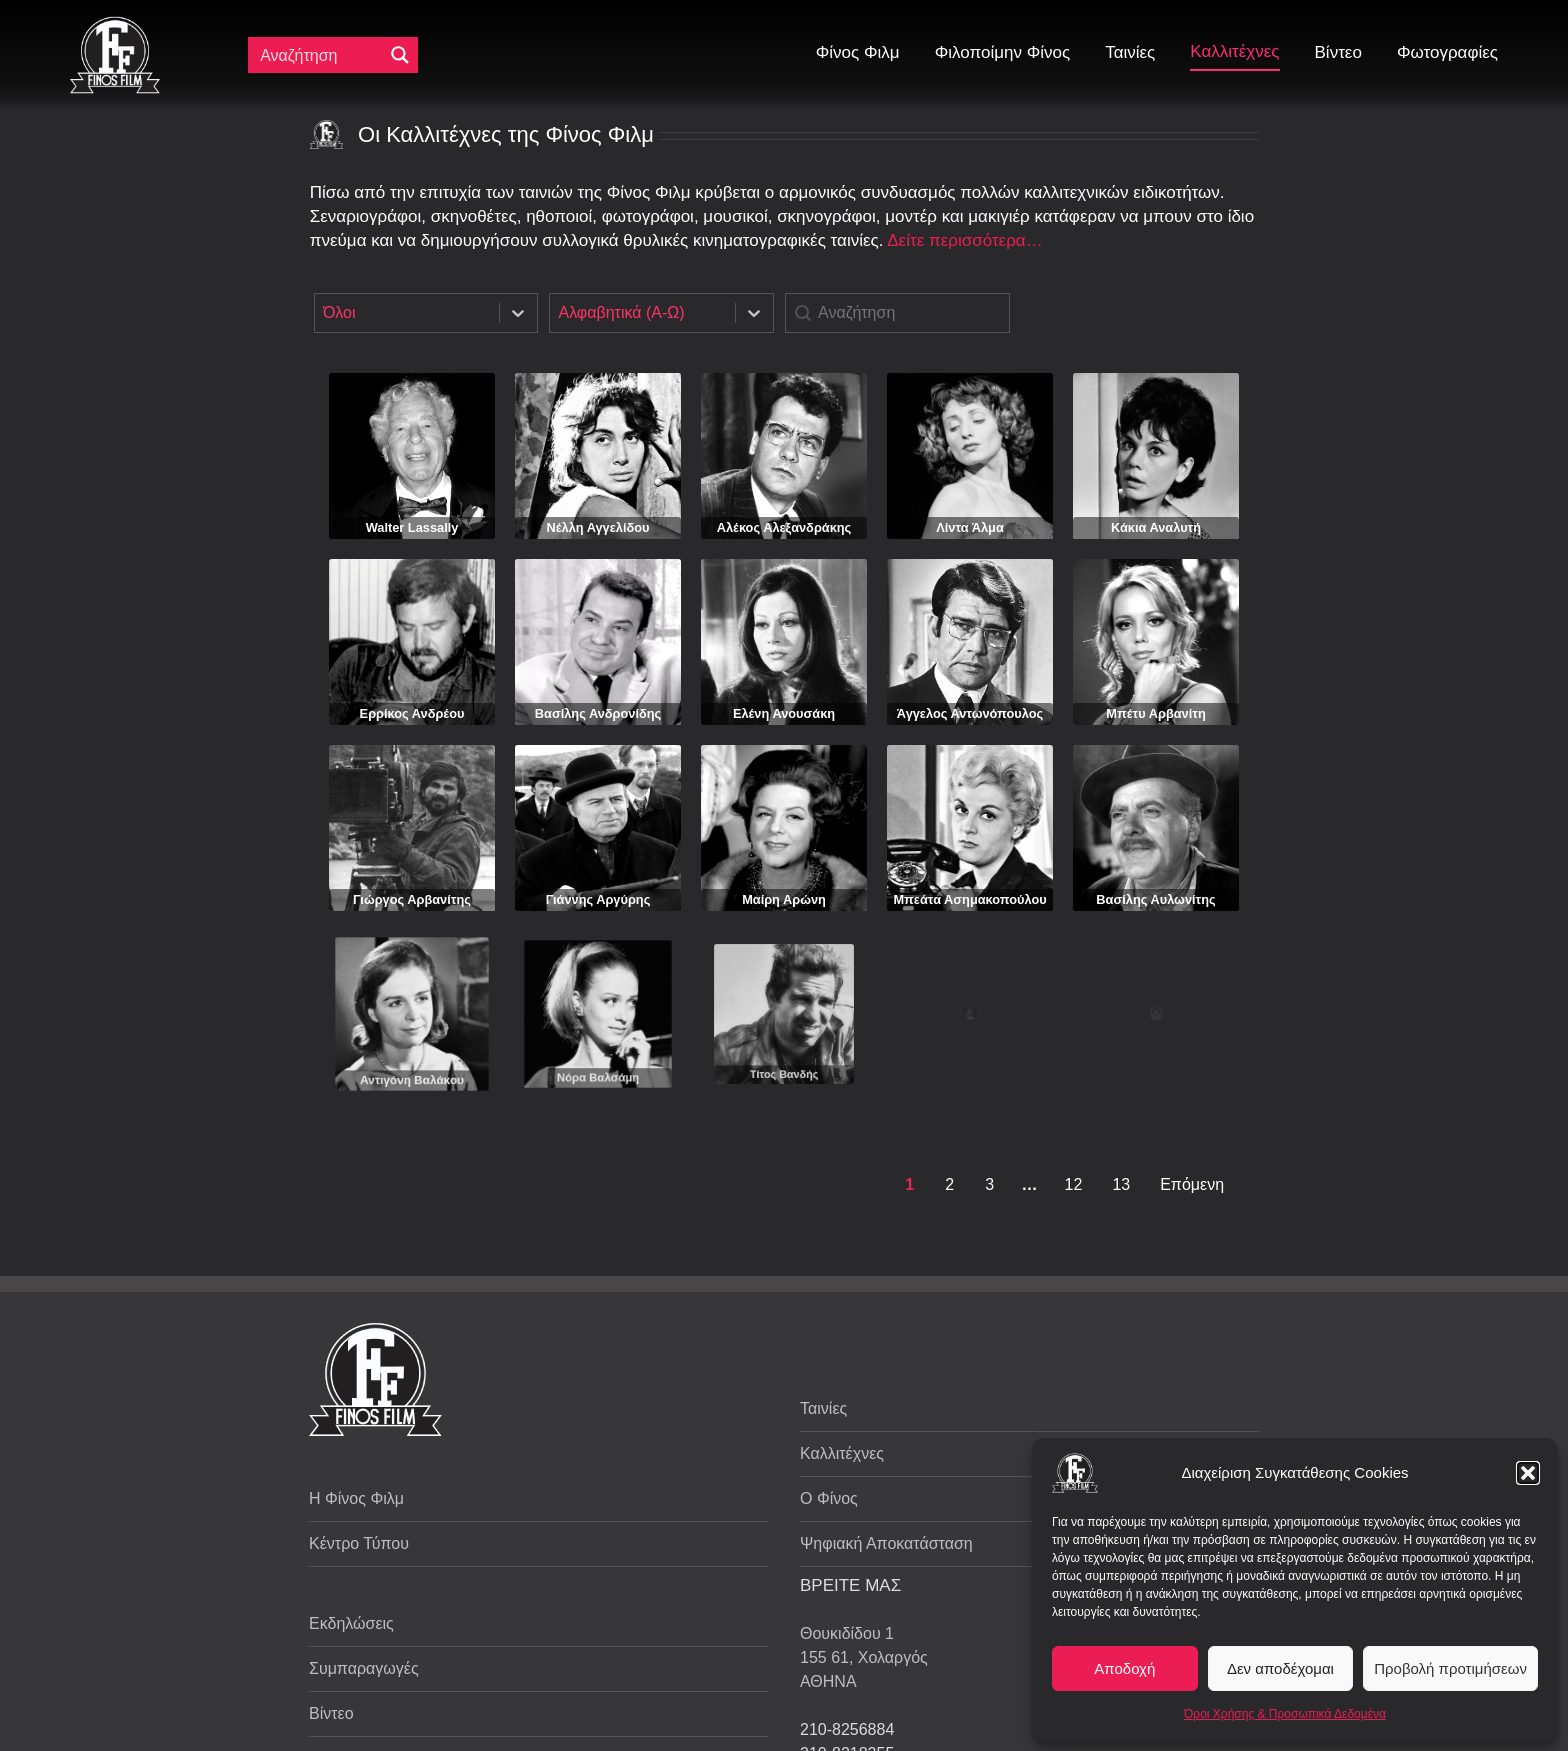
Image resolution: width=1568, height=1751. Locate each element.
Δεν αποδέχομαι (1280, 1668)
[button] (1528, 1473)
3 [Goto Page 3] (989, 1184)
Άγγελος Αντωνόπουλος (970, 713)
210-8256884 (847, 1729)
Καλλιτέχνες (842, 1453)
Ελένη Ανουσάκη (784, 713)
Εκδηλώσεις (351, 1623)
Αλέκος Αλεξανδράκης (784, 527)
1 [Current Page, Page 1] (909, 1184)
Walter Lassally (412, 527)
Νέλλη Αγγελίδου (598, 527)
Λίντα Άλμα (970, 527)
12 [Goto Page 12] (1074, 1184)
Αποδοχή (1124, 1668)
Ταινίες (823, 1408)
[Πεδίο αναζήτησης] (320, 55)
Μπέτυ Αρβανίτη (1155, 713)
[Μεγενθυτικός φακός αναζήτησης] (400, 55)
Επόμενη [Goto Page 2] (1192, 1184)
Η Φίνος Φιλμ (356, 1498)
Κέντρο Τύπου (359, 1543)
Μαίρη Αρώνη (784, 850)
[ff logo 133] (115, 24)
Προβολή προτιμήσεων (1450, 1668)
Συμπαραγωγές (364, 1668)
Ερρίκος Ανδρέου (412, 713)
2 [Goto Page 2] (949, 1184)
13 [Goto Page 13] (1121, 1184)
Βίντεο (331, 1713)
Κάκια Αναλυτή (1156, 527)
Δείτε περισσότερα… (964, 240)
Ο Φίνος (829, 1498)
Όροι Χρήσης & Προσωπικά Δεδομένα (1285, 1714)
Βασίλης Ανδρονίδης (598, 713)
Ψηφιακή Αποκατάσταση (886, 1543)
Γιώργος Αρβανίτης (412, 876)
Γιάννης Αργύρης (598, 869)
